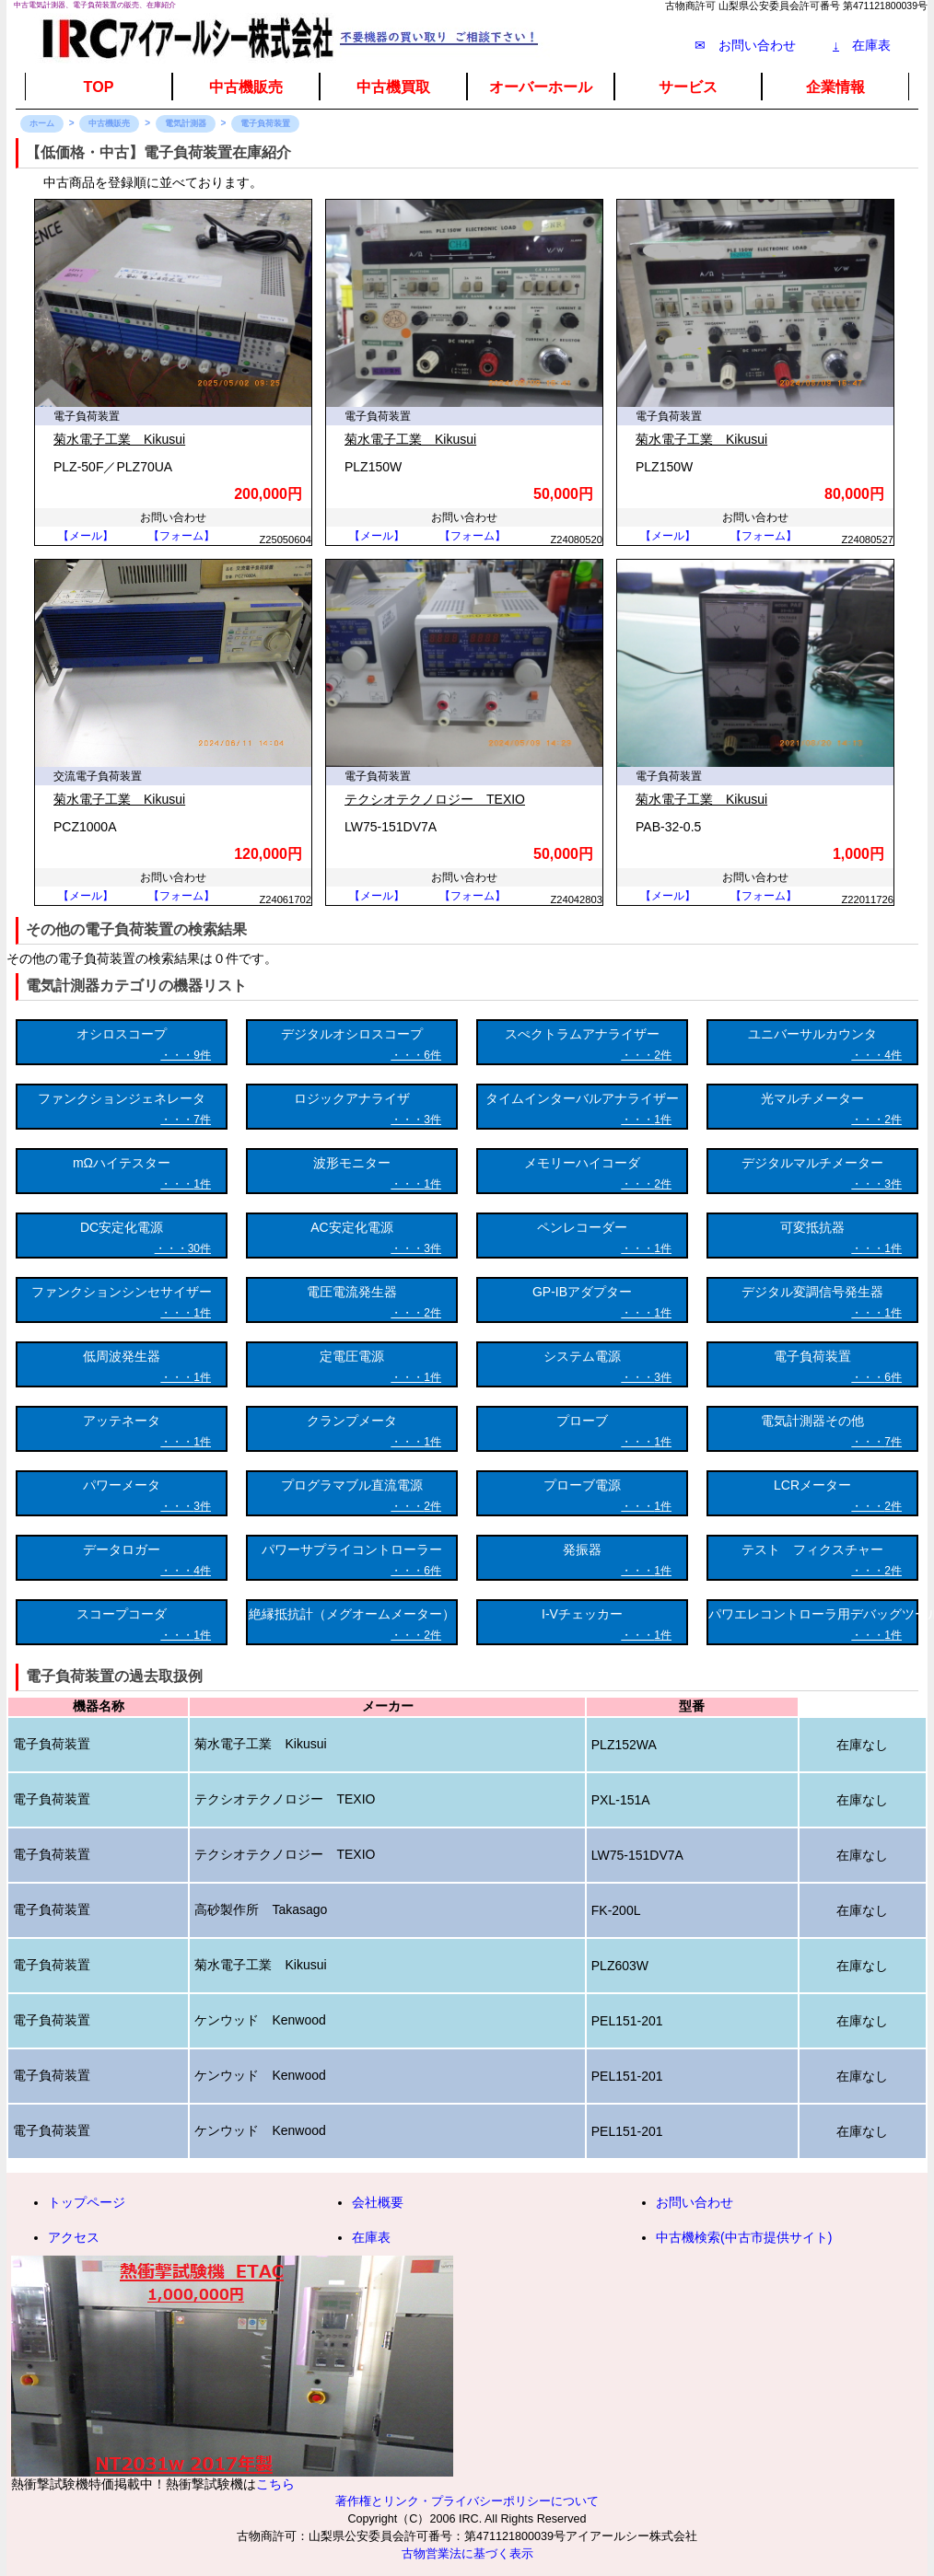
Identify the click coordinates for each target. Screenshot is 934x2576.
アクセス (73, 2237)
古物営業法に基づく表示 (467, 2553)
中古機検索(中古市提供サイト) (744, 2237)
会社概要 (377, 2202)
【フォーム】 (181, 535)
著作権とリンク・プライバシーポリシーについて (467, 2501)
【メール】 (85, 535)
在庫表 (862, 45)
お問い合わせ (694, 2202)
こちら (275, 2484)
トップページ (86, 2202)
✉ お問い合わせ (745, 45)
